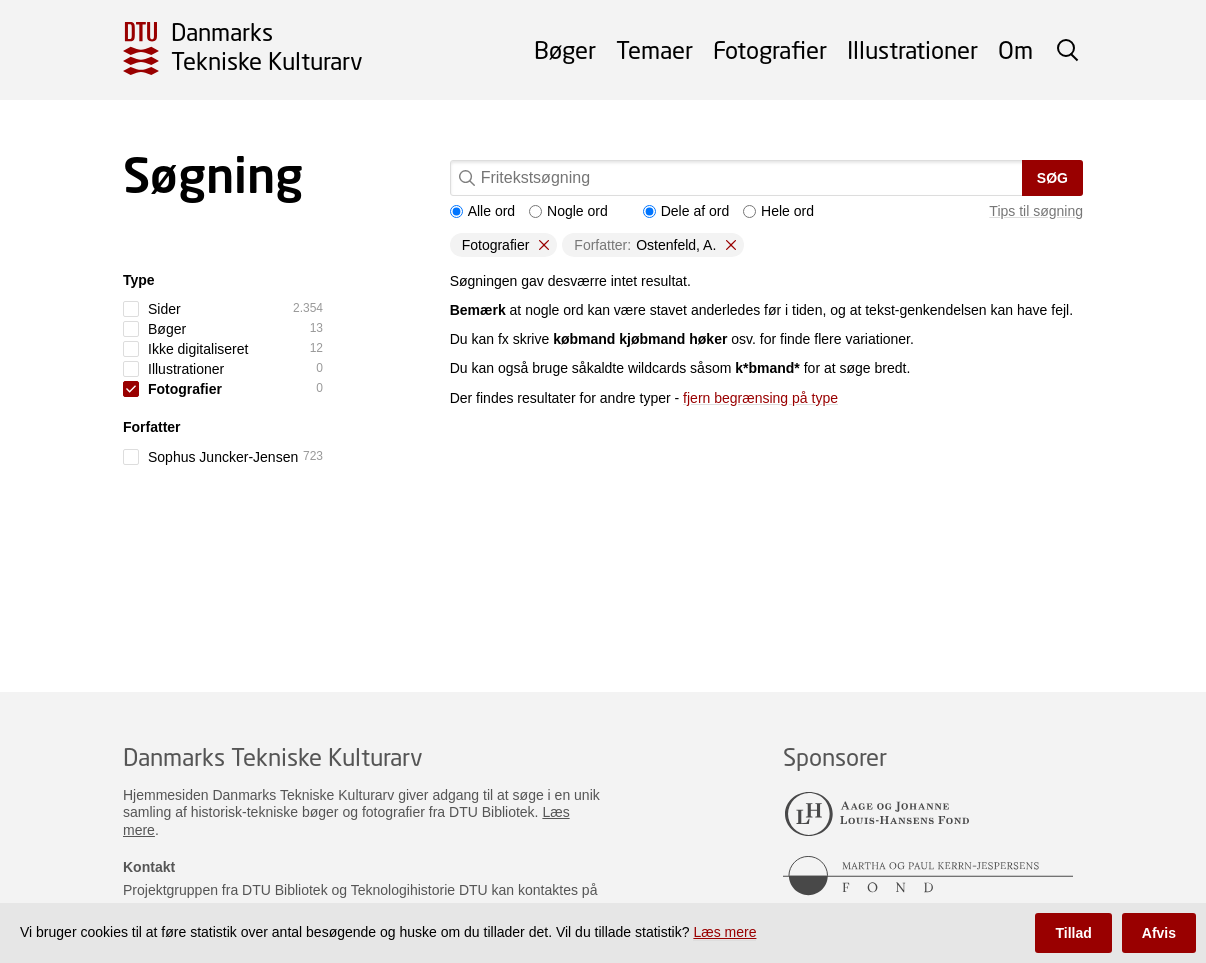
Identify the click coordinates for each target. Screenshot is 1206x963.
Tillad (1073, 933)
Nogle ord (568, 211)
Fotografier (770, 49)
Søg (1052, 178)
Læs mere (724, 932)
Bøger (565, 49)
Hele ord (778, 211)
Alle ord (482, 211)
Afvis (1159, 933)
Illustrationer (912, 49)
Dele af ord (686, 211)
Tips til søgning (1036, 211)
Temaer (654, 49)
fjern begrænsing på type (760, 398)
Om (1015, 49)
